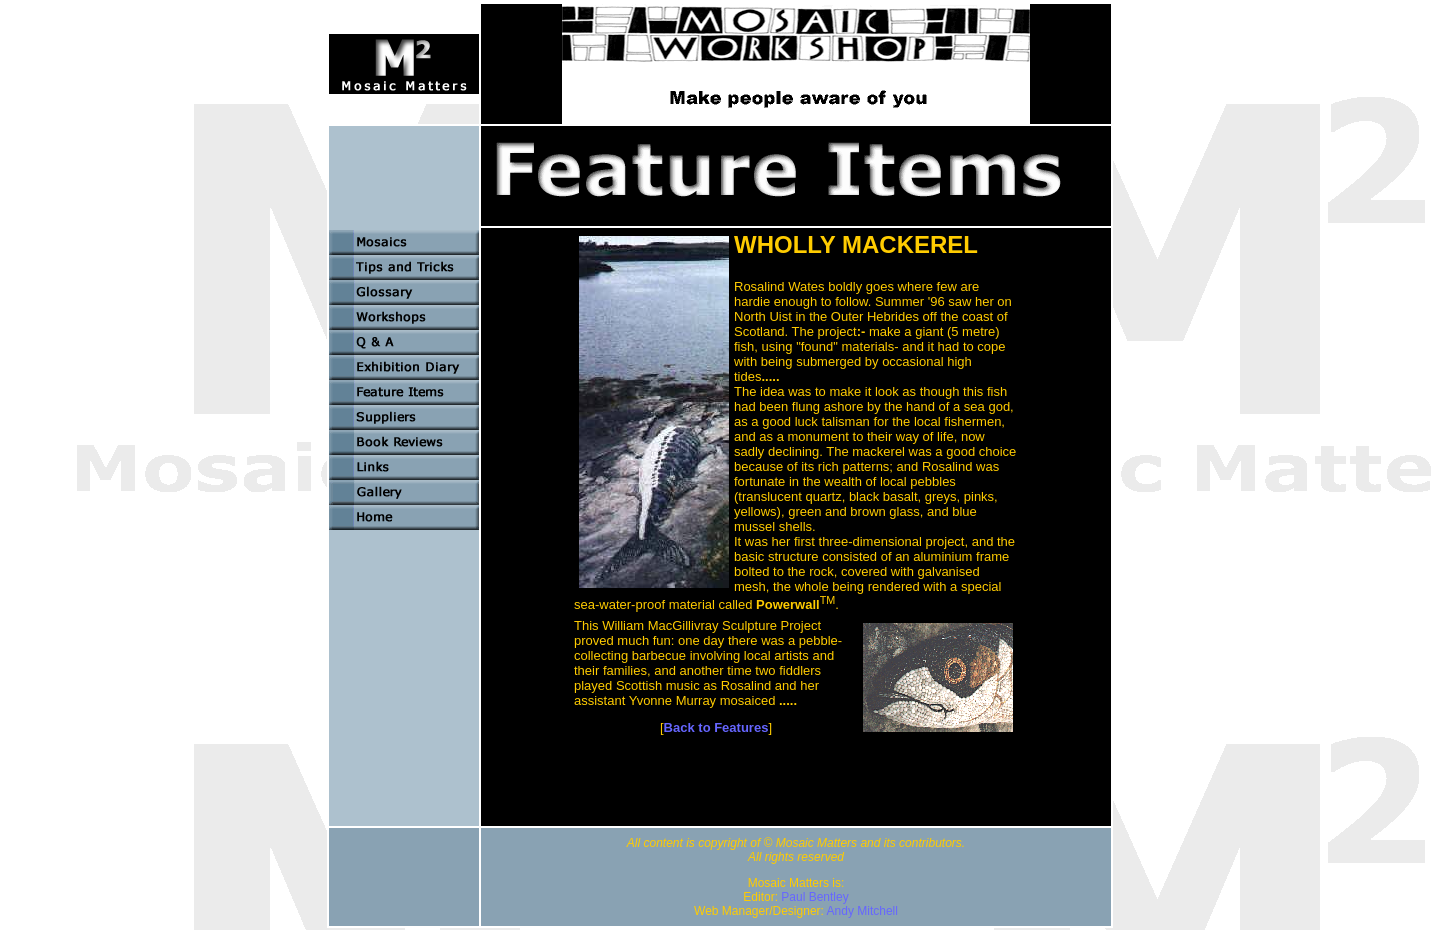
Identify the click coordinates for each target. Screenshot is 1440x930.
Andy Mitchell (862, 911)
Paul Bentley (814, 897)
